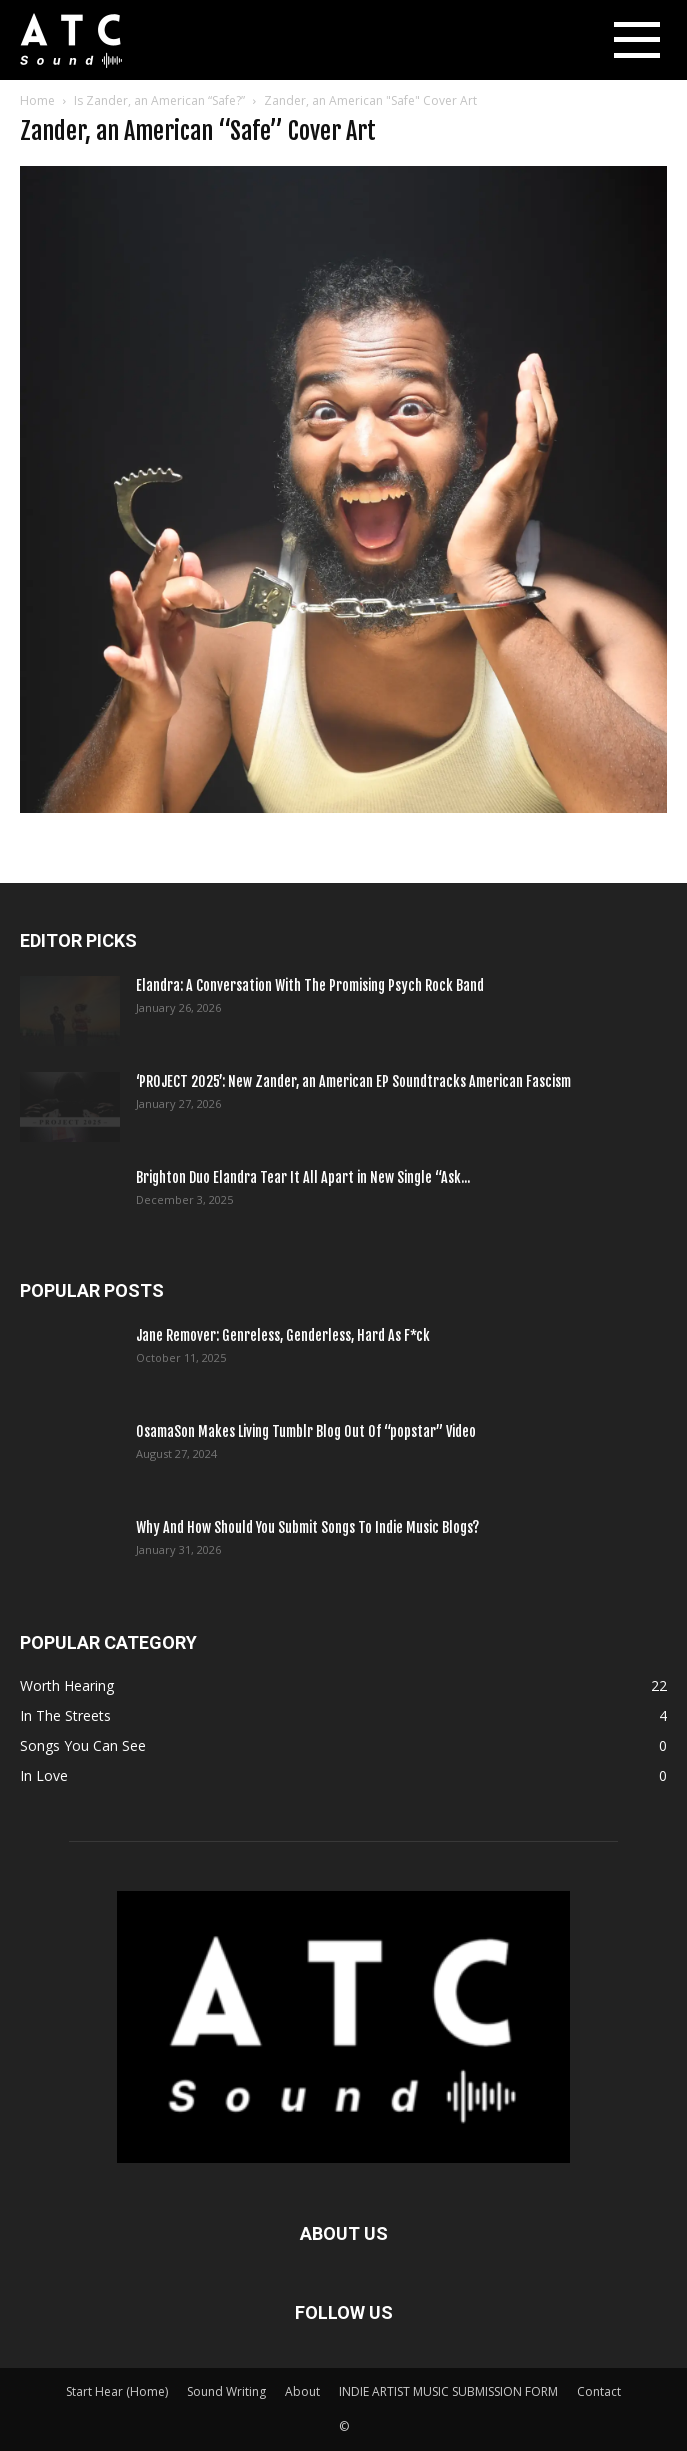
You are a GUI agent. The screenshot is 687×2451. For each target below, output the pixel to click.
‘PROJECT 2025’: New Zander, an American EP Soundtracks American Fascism (353, 1081)
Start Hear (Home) (117, 2391)
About (302, 2391)
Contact (599, 2391)
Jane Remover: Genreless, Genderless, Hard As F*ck (283, 1335)
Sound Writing (226, 2391)
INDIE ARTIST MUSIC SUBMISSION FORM (448, 2391)
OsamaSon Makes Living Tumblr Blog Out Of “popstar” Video (306, 1431)
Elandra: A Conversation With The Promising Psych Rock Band (310, 985)
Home (37, 100)
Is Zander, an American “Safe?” (159, 100)
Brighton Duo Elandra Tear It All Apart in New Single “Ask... (303, 1177)
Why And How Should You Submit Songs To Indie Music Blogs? (307, 1527)
